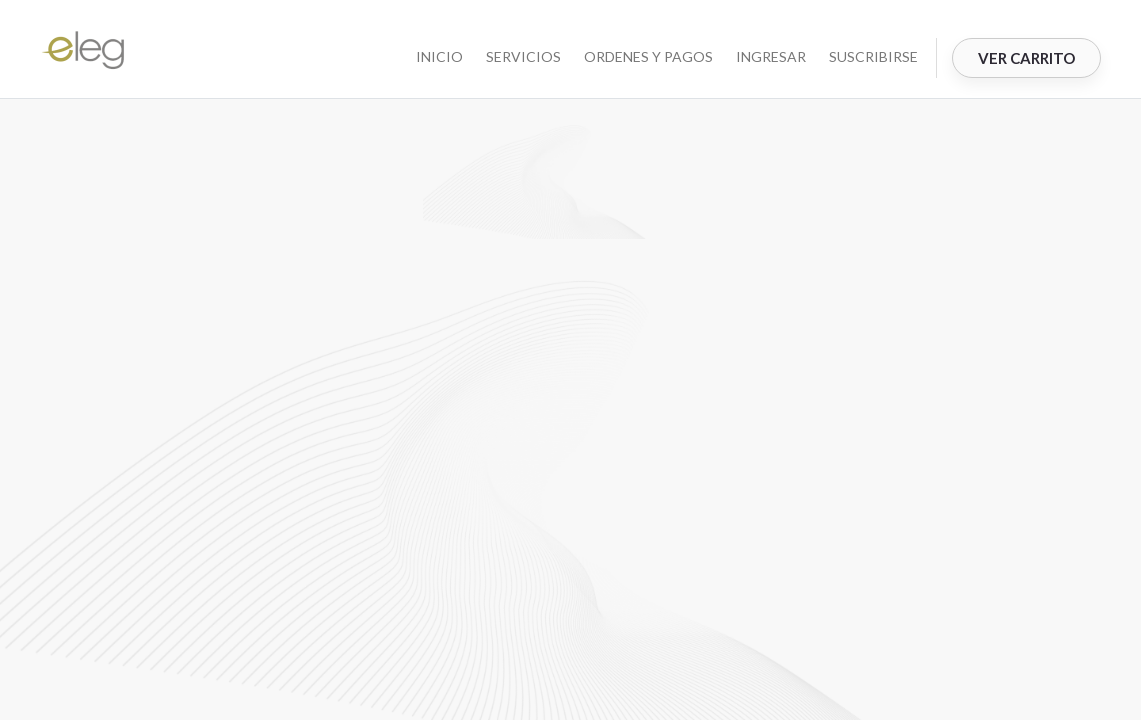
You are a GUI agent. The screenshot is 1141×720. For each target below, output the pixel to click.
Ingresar (771, 56)
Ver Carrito (1026, 58)
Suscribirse (873, 56)
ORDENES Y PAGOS (648, 56)
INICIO (439, 56)
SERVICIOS (523, 56)
